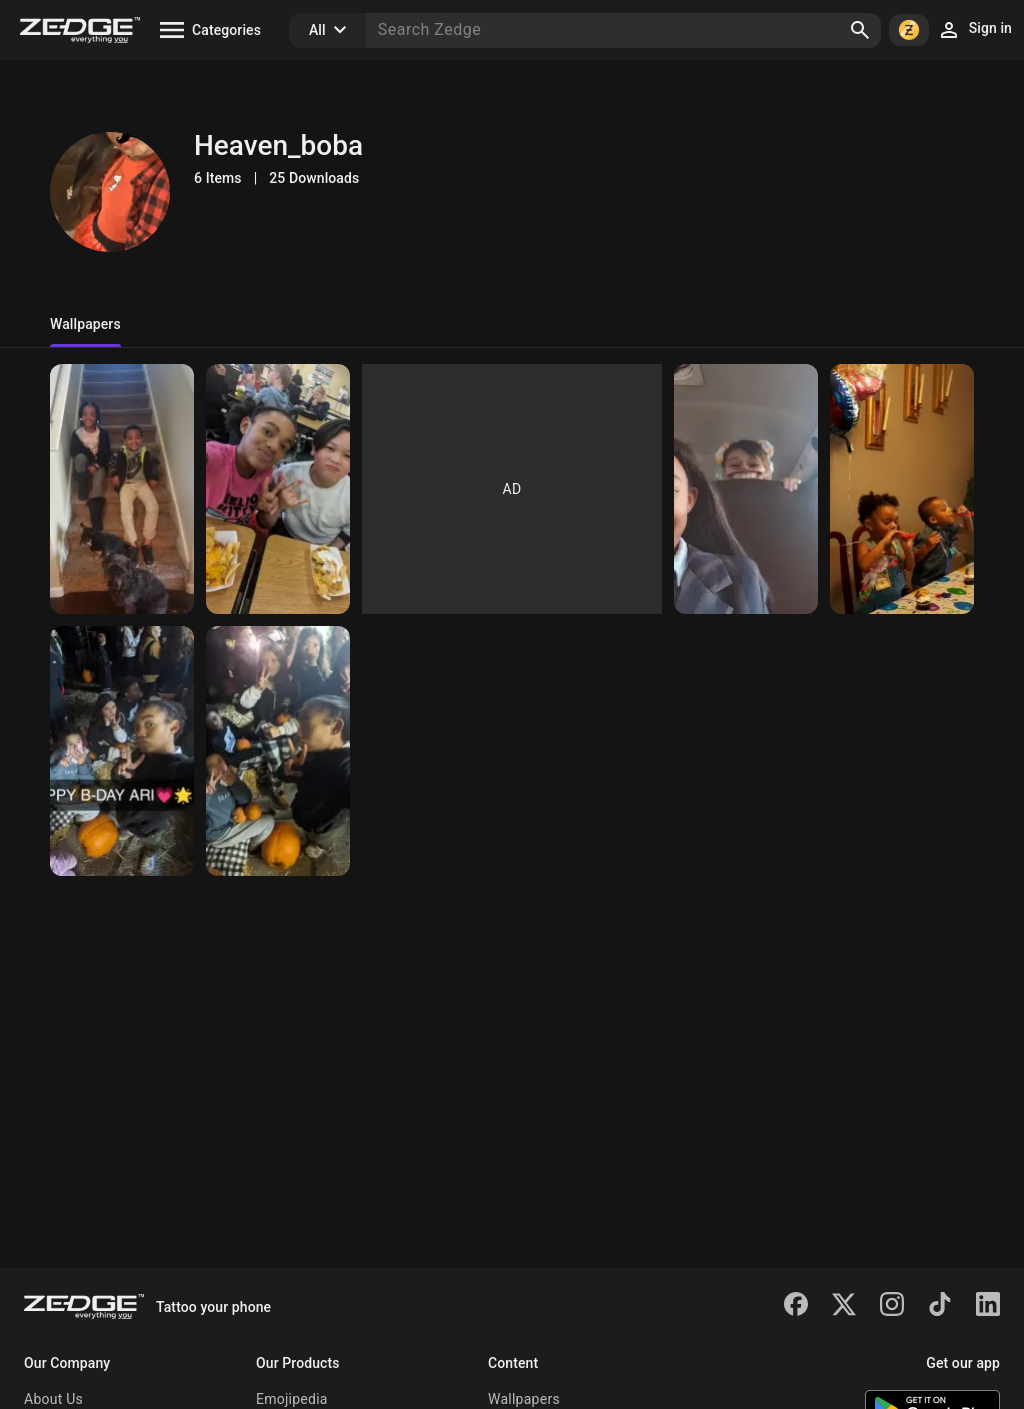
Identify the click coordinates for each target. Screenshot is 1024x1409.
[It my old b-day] (902, 489)
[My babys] (278, 751)
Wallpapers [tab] (85, 324)
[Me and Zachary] (278, 489)
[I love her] (122, 751)
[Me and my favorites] (122, 489)
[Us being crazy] (746, 489)
